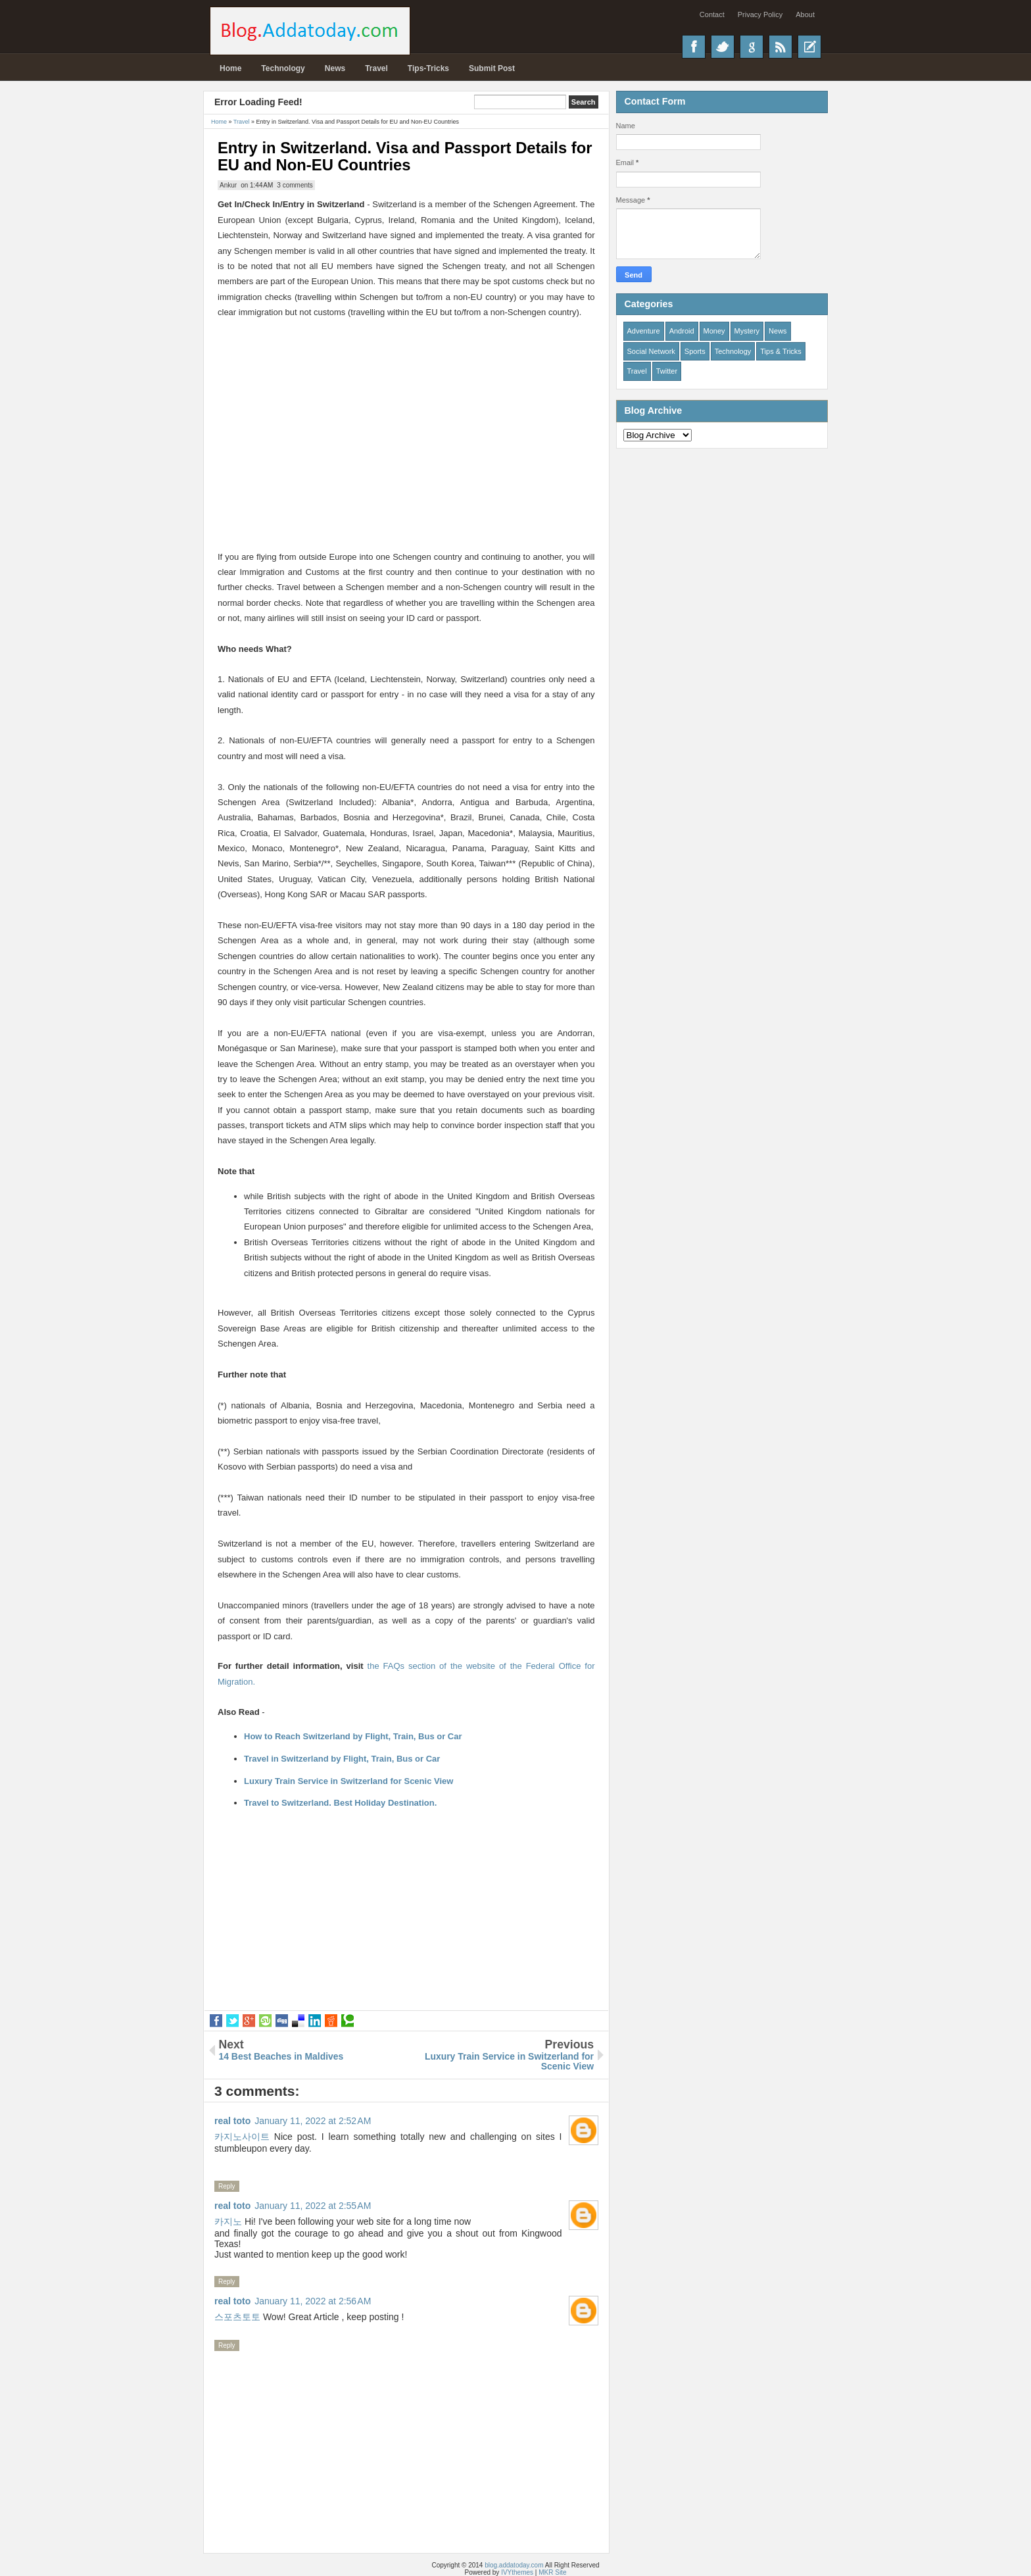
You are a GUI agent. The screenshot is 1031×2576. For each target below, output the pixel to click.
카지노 (228, 2221)
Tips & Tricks (781, 351)
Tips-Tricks (428, 68)
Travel (376, 68)
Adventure (643, 331)
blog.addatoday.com (514, 2565)
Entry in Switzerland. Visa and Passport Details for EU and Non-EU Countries (405, 156)
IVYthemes (517, 2572)
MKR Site (552, 2572)
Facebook (694, 47)
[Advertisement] (406, 412)
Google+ (751, 47)
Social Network (651, 351)
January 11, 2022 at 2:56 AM (312, 2301)
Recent (809, 47)
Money (714, 331)
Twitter (722, 47)
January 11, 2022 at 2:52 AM (312, 2121)
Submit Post (492, 68)
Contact (712, 14)
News (335, 68)
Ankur (228, 185)
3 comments (294, 185)
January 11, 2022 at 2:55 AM (312, 2205)
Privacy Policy (760, 14)
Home (230, 68)
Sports (695, 351)
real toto (232, 2121)
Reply (226, 2186)
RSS (780, 47)
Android (681, 331)
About (805, 14)
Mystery (747, 331)
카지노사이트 (242, 2136)
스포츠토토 (237, 2317)
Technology (282, 68)
